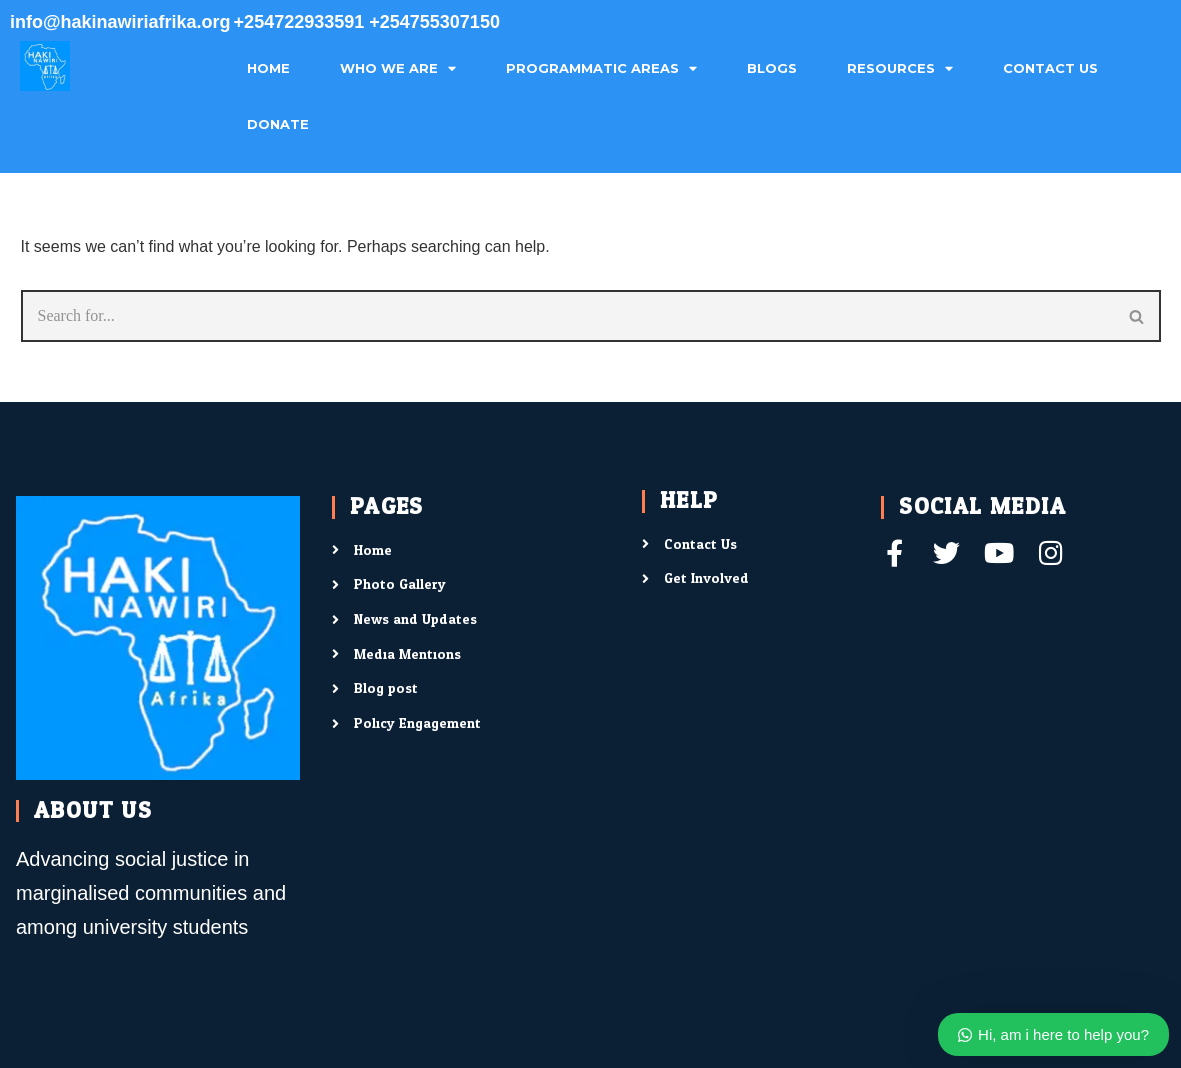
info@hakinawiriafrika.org (120, 22)
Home (268, 68)
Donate (278, 124)
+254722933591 (302, 22)
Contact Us (1050, 68)
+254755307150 (434, 22)
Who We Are (398, 69)
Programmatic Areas (601, 69)
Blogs (772, 68)
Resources (900, 69)
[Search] (567, 316)
